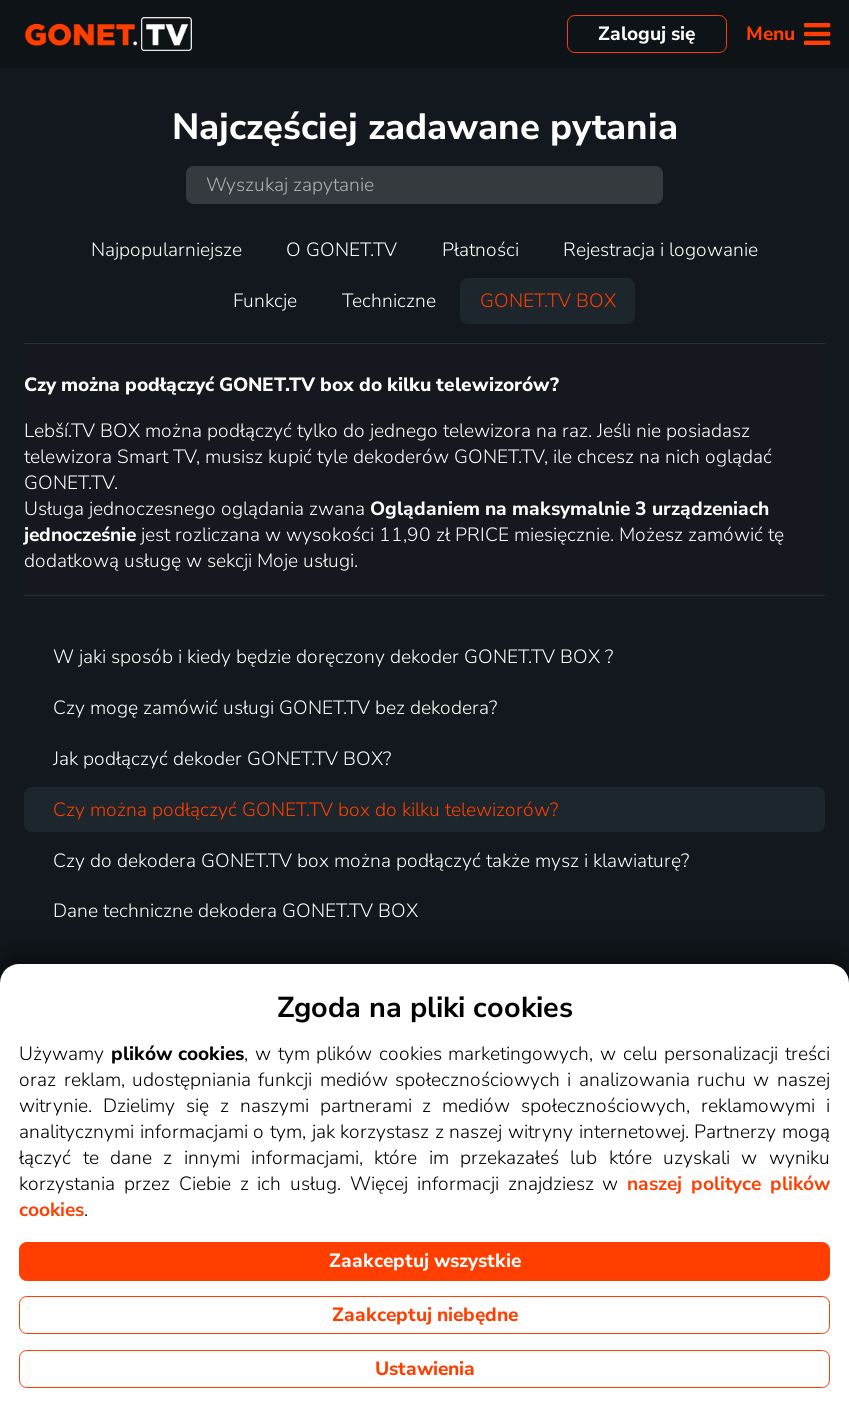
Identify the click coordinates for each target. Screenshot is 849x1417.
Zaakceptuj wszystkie (425, 1261)
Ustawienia (425, 1369)
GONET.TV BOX (548, 301)
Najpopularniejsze (166, 250)
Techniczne (389, 301)
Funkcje (265, 301)
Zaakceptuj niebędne (425, 1315)
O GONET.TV (341, 250)
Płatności (480, 250)
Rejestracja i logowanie (660, 250)
